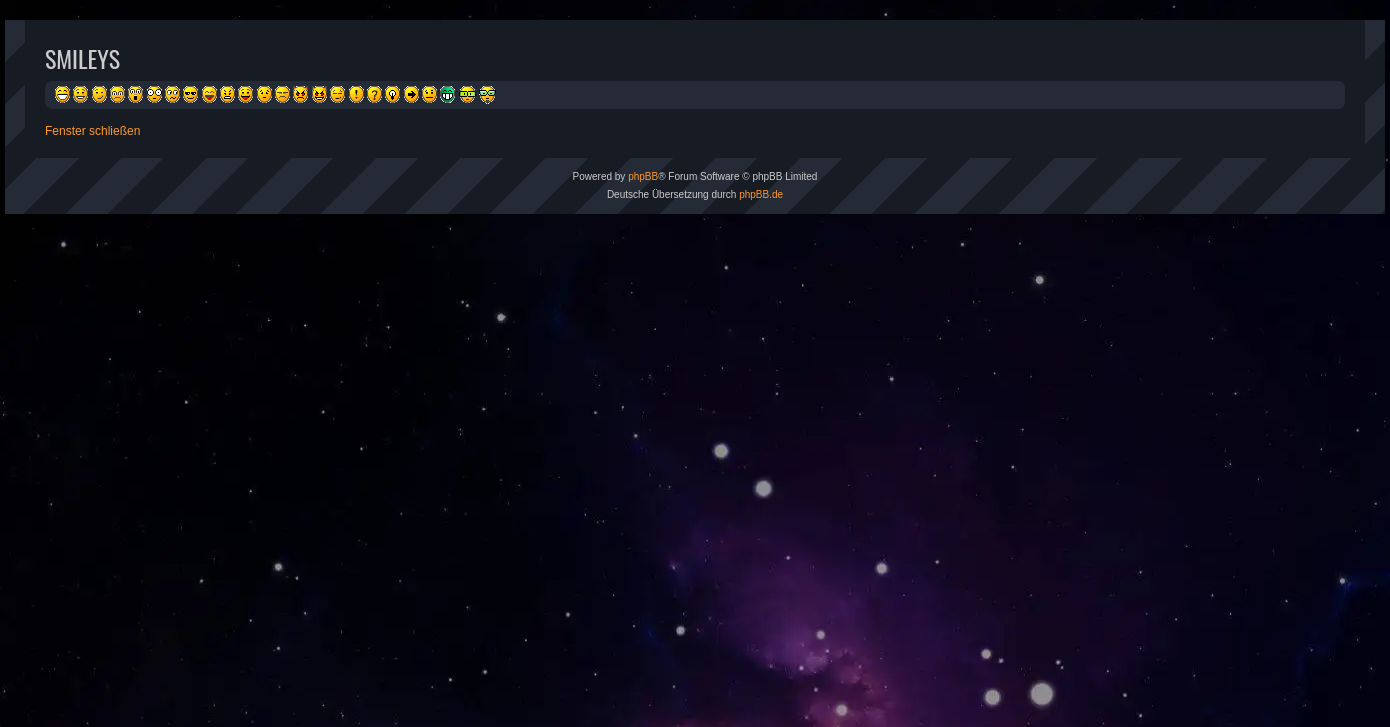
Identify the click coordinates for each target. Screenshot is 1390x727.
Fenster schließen (92, 131)
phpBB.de (761, 194)
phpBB (643, 176)
